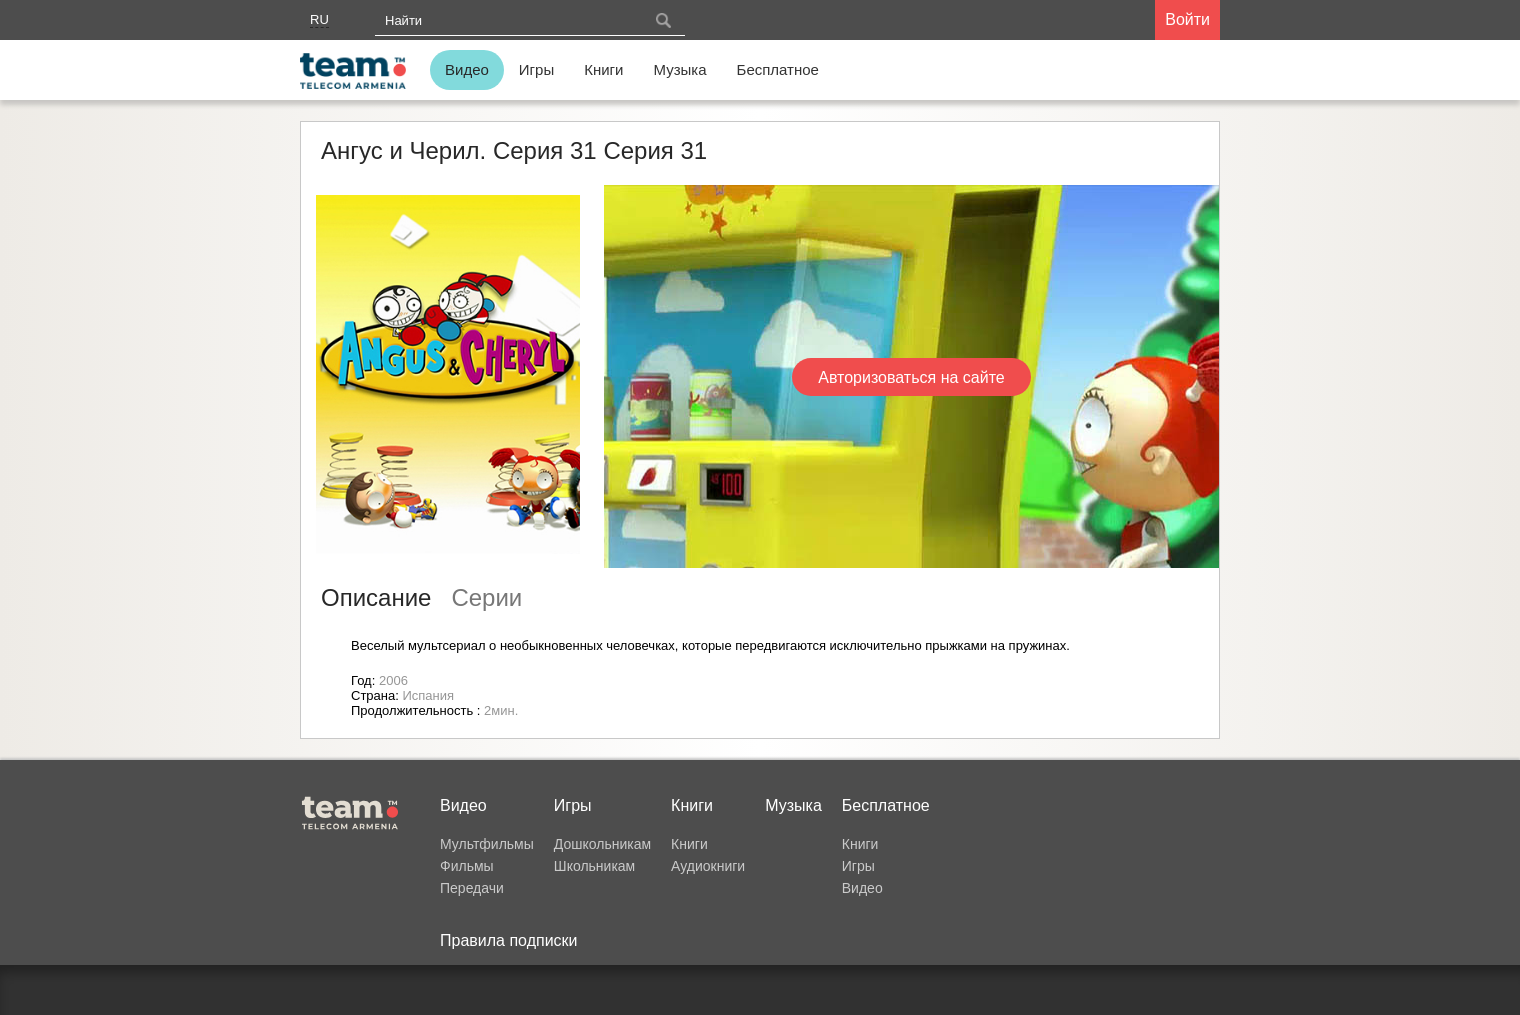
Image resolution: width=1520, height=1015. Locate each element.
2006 (393, 680)
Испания (428, 695)
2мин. (501, 710)
